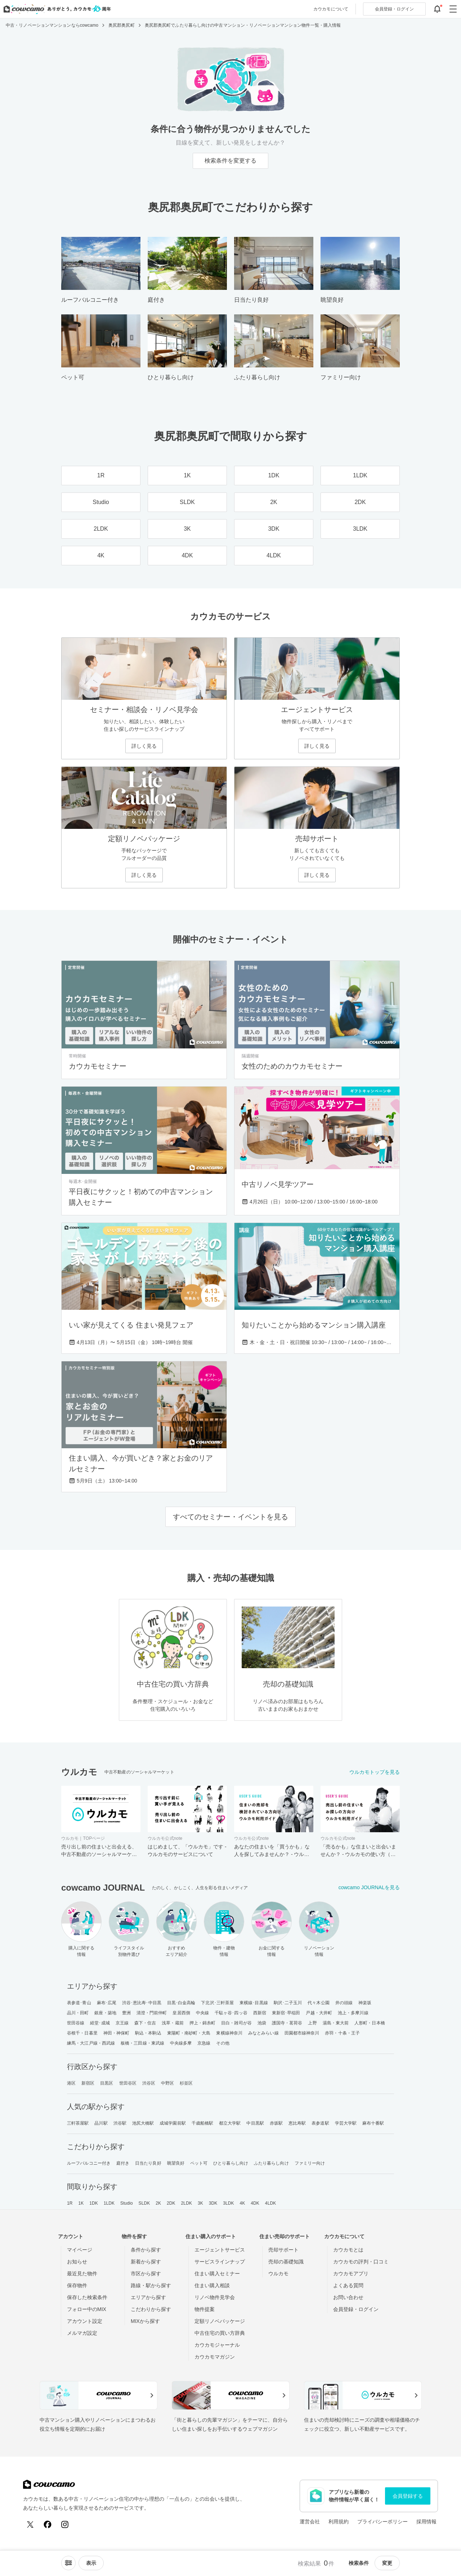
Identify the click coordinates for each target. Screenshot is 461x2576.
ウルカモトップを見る (374, 1772)
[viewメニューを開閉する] (91, 2563)
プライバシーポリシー (382, 2521)
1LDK (109, 2203)
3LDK (228, 2203)
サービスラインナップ (219, 2262)
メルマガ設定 (82, 2333)
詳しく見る (144, 746)
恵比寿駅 (297, 2123)
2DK (171, 2203)
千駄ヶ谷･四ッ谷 (231, 2012)
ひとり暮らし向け (230, 2163)
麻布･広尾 (107, 2002)
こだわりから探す (151, 2309)
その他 (222, 2043)
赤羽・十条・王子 (342, 2033)
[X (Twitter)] (30, 2524)
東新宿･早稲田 (286, 2012)
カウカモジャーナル (217, 2345)
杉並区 (186, 2083)
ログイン (394, 9)
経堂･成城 (100, 2022)
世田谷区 (127, 2083)
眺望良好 (175, 2163)
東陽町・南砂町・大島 (189, 2033)
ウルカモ (278, 2273)
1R (70, 2203)
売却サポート (283, 2250)
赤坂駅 (276, 2123)
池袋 (262, 2022)
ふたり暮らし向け (271, 2163)
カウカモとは (348, 2250)
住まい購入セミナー (217, 2273)
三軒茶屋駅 (78, 2123)
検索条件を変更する (230, 161)
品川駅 (100, 2123)
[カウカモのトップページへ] (55, 9)
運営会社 (310, 2521)
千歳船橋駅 (203, 2123)
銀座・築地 (105, 2012)
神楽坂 (364, 2002)
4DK (255, 2203)
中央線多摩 (181, 2043)
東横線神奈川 (229, 2033)
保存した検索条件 (87, 2297)
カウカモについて (330, 9)
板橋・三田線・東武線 (142, 2043)
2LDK (186, 2203)
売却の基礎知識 (286, 2262)
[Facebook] (47, 2524)
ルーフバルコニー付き (89, 2163)
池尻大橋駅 (143, 2123)
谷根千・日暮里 (82, 2033)
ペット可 (198, 2163)
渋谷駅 (119, 2123)
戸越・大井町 (319, 2012)
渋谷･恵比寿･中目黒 (141, 2002)
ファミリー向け (310, 2163)
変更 (387, 2563)
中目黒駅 (255, 2123)
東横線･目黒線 (254, 2002)
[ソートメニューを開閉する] (68, 2563)
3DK (213, 2203)
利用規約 (338, 2521)
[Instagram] (65, 2524)
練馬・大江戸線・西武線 (91, 2043)
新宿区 (87, 2083)
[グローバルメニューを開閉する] (453, 9)
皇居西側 (181, 2012)
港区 (71, 2083)
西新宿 (259, 2012)
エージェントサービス (219, 2250)
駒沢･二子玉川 (288, 2002)
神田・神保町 (116, 2033)
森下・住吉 (145, 2022)
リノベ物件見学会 (214, 2297)
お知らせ (77, 2262)
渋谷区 (148, 2083)
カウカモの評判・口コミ (361, 2262)
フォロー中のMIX (86, 2309)
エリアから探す (148, 2297)
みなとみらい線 (263, 2033)
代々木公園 (319, 2002)
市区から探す (146, 2273)
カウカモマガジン (214, 2357)
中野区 (167, 2083)
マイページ (79, 2250)
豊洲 (126, 2012)
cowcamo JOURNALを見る (369, 1887)
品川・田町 (78, 2012)
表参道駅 (320, 2123)
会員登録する (408, 2496)
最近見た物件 (82, 2273)
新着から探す (146, 2262)
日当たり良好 (148, 2163)
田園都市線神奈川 (302, 2033)
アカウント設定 (84, 2321)
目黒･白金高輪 (181, 2002)
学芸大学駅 (346, 2123)
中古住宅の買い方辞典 (219, 2333)
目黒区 (106, 2083)
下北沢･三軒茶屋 (217, 2002)
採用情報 (426, 2521)
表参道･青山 (79, 2002)
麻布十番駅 (373, 2123)
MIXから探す (145, 2321)
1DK (93, 2203)
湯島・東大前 (336, 2022)
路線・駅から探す (151, 2285)
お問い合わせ (348, 2297)
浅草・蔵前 (173, 2022)
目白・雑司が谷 (236, 2022)
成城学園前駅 (173, 2123)
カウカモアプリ (350, 2273)
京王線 (122, 2022)
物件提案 (204, 2309)
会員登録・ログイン (356, 2309)
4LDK (270, 2203)
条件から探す (146, 2250)
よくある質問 (348, 2285)
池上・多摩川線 (353, 2012)
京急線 (203, 2043)
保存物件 (77, 2285)
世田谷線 (75, 2022)
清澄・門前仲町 (151, 2012)
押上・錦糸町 (202, 2022)
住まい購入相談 (212, 2285)
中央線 (202, 2012)
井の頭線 (344, 2002)
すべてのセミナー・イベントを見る (230, 1517)
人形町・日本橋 (369, 2022)
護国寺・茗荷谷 (287, 2022)
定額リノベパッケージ (219, 2321)
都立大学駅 (230, 2123)
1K (81, 2203)
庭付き (122, 2163)
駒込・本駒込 (148, 2033)
